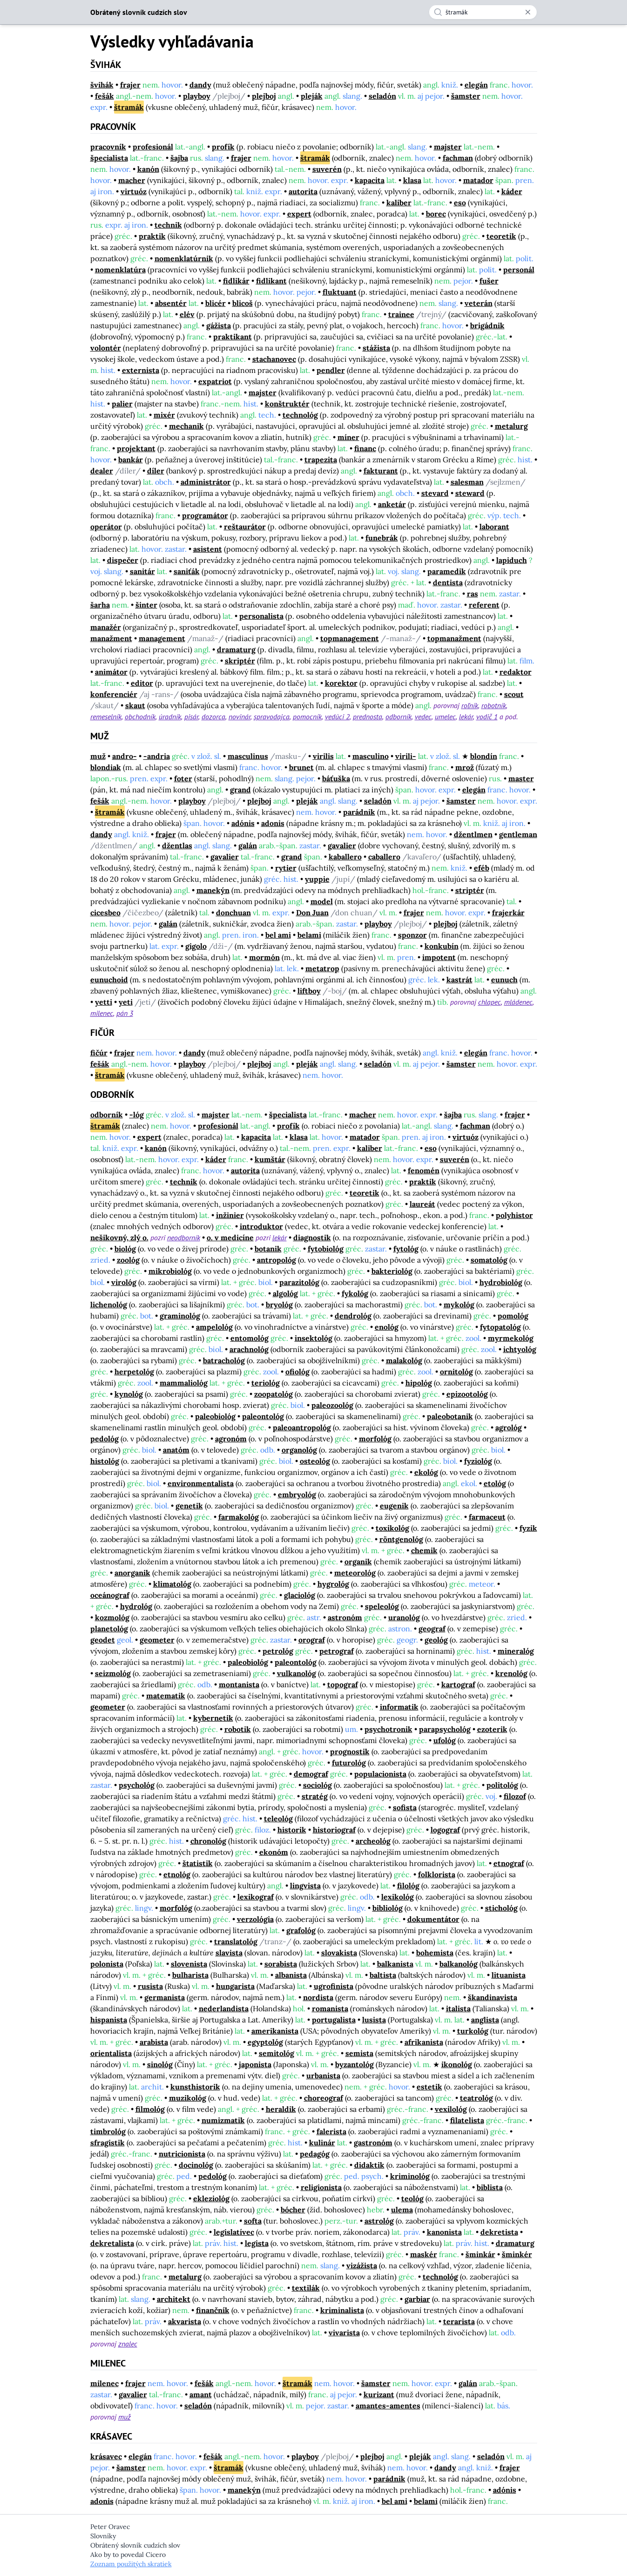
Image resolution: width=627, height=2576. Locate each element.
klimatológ (172, 1584)
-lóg (136, 1114)
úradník (170, 716)
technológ (300, 414)
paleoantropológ (302, 1427)
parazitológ (299, 1282)
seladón (382, 96)
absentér (171, 303)
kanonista (444, 2232)
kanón (148, 169)
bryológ (279, 1304)
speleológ (382, 1606)
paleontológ (263, 1416)
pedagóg (315, 2153)
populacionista (380, 1773)
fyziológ (478, 1461)
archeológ (373, 1841)
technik (168, 225)
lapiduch (511, 560)
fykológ (355, 1293)
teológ (412, 2198)
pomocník (307, 716)
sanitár (142, 571)
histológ (104, 1461)
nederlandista (224, 2008)
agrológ (508, 1427)
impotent (439, 957)
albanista (291, 1975)
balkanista (395, 1963)
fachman (458, 157)
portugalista (334, 2019)
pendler (331, 370)
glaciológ (299, 1595)
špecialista (109, 157)
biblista (490, 2187)
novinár (239, 716)
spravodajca (272, 716)
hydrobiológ (500, 1282)
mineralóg (516, 1651)
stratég (315, 1796)
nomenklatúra (120, 269)
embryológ (297, 1494)
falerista (331, 2131)
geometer (157, 1639)
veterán (478, 303)
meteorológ (355, 1572)
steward (470, 493)
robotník (493, 705)
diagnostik (312, 1237)
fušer (489, 280)
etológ (495, 1483)
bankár (130, 459)
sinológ (160, 2064)
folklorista (436, 1874)
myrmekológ (510, 1338)
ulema (402, 2209)
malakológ (404, 1360)
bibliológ (387, 1908)
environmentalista (201, 1483)
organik (358, 1561)
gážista (218, 325)
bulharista (190, 1975)
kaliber (398, 202)
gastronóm (373, 2142)
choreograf (323, 2098)
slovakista (339, 1952)
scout (514, 694)
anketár (392, 504)
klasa (412, 180)
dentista (448, 582)
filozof (515, 1796)
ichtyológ (519, 1349)
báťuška (336, 778)
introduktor (261, 1226)
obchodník (140, 716)
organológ (299, 1449)
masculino (370, 756)
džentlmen (473, 834)
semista (359, 2053)
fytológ (405, 1248)
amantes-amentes (388, 2405)
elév (187, 314)
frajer (130, 84)
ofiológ (297, 1371)
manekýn (212, 890)
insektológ (313, 1338)
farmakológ (238, 1516)
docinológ (196, 2165)
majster (448, 146)
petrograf (336, 1651)
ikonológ (456, 2064)
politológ (502, 1785)
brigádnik (487, 325)
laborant (494, 526)
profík (223, 146)
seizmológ (113, 1673)
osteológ (315, 1461)
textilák (306, 2287)
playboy (196, 96)
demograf (311, 1773)
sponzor (412, 935)
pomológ (513, 1315)
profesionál (153, 146)
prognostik (350, 1751)
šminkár (480, 2254)
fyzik (528, 1528)
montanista (239, 1684)
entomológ (249, 1338)
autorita (303, 191)
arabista (154, 2042)
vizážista (361, 2265)
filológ (408, 1885)
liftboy (309, 990)
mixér (164, 414)
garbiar (417, 2299)
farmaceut (487, 1516)
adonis (272, 823)
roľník (469, 705)
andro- (124, 756)
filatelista (467, 2120)
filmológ (150, 2109)
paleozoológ (332, 1405)
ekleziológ (211, 2198)
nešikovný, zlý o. (119, 1237)
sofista (405, 1807)
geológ (436, 1639)
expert (299, 213)
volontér (105, 347)
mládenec (518, 1002)
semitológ (276, 2053)
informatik (399, 1706)
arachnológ (249, 1349)
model (321, 901)
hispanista (108, 2019)
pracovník (108, 146)
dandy (200, 84)
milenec (101, 1013)
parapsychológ (445, 1729)
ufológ (444, 1740)
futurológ (349, 1762)
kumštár (270, 1159)
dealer (101, 470)
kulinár (322, 2142)
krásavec (106, 2456)
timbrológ (108, 2131)
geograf (431, 1628)
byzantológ (354, 2064)
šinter (146, 604)
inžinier (230, 1215)
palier (122, 403)
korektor (341, 683)
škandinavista (492, 1997)
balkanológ (458, 1963)
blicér (215, 303)
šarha (100, 604)
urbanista (323, 2075)
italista (458, 2008)
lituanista (509, 1975)
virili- (405, 756)
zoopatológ (273, 1394)
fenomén (423, 1170)
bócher (293, 2209)
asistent (207, 549)
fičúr (99, 1052)
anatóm (176, 1449)
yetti (103, 1002)
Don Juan (312, 912)
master (521, 778)
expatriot (215, 381)
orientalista (111, 2053)
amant (200, 2394)
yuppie (317, 879)
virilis (323, 756)
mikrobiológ (170, 1271)
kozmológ (112, 1617)
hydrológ (136, 1606)
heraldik (281, 2109)
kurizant (379, 2394)
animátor (111, 671)
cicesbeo (105, 912)
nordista (318, 1997)
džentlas (177, 845)
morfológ (375, 1438)
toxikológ (392, 1528)
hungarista (235, 1986)
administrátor (206, 482)
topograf (342, 1684)
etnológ (176, 1874)
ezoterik (492, 1729)
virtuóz (134, 191)
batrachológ (224, 1360)
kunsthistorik (195, 2086)
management (162, 638)
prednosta (367, 716)
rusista (150, 1986)
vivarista (344, 2332)
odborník (398, 716)
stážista (376, 347)
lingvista (305, 1885)
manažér (105, 627)
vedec (423, 716)
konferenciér (113, 694)
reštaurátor (245, 526)
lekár (466, 716)
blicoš (242, 303)
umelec (445, 716)
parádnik (359, 812)
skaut (135, 705)
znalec (127, 2343)
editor (142, 683)
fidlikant (271, 280)
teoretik (501, 236)
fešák (104, 96)
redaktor (515, 671)
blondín (483, 756)
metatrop (322, 968)
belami (309, 935)
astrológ (379, 2220)
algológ (285, 1293)
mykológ (459, 1304)
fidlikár (236, 280)
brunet (301, 767)
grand (240, 789)
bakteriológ (391, 1271)
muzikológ (187, 2098)
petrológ (278, 1651)
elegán (476, 84)
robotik (237, 1729)
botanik (268, 1248)
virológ (123, 1282)
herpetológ (134, 1371)
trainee (401, 314)
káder (511, 191)
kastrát (459, 979)
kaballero (345, 856)
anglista (485, 2019)
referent (484, 604)
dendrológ (353, 1315)
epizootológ (467, 1394)
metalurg (511, 426)
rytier (286, 867)
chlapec (489, 1002)
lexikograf (255, 1896)
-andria (156, 756)
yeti (126, 1002)
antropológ (276, 1259)
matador (478, 180)
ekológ (426, 1472)
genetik (189, 1505)
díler (155, 470)
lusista (374, 2019)
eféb (481, 867)
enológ (386, 1327)
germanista (164, 1997)
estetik (429, 2086)
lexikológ (397, 1896)
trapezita (320, 459)
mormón (264, 957)
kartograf (458, 1684)
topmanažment (454, 638)
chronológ (208, 1841)
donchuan (233, 912)
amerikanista (274, 2030)
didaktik (369, 2165)
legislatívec (234, 2232)
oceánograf (109, 1595)
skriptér (240, 660)
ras (472, 593)
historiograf (334, 1829)
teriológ (265, 1382)
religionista (321, 2187)
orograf (311, 1639)
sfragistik (107, 2142)
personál (518, 269)
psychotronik (388, 1729)
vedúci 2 (337, 716)
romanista (330, 2008)
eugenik (394, 1505)
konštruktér (287, 403)
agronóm (231, 1438)
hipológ (418, 1382)
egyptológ (265, 2042)
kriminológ (410, 2176)
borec (436, 213)
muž (98, 756)
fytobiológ (326, 1248)
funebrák (381, 537)
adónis (243, 823)
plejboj (264, 96)
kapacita (369, 180)
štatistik (197, 1863)
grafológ (301, 1930)
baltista (383, 1975)
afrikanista (424, 2042)
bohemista (434, 1952)
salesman (467, 482)
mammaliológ (184, 1382)
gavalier (342, 845)
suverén (327, 169)
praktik (152, 236)
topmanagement (349, 638)
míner (348, 437)
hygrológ (333, 1584)
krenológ (511, 1673)
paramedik (446, 571)
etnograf (508, 1863)
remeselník (105, 716)
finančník (212, 2310)
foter (183, 778)
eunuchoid (109, 979)
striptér (469, 890)
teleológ (278, 1818)
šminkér (517, 2254)
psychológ (137, 1785)
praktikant (232, 336)
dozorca (213, 716)
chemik (424, 1550)
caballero (384, 856)
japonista (255, 2064)
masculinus (248, 756)
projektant (136, 448)
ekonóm (273, 1852)
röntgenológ (401, 1539)
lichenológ (108, 1304)
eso (460, 202)
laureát (422, 1204)
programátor (205, 515)
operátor (106, 526)
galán (247, 845)
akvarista (184, 2321)
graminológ (180, 1315)
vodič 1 (487, 716)
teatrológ (476, 2098)
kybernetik (213, 1718)
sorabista (280, 1963)
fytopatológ (500, 1327)
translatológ (235, 1941)
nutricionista (182, 2153)
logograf (445, 1829)
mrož (464, 767)
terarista (459, 2321)
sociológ (317, 1785)
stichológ (501, 1908)
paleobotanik (450, 1416)
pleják (312, 96)
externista (140, 370)
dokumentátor (433, 1919)
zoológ (128, 1259)
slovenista (189, 1963)
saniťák (187, 571)
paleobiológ (215, 1416)
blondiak (105, 767)
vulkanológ (296, 1673)
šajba (179, 157)
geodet (102, 1639)
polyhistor (514, 1215)
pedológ (104, 1438)
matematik (165, 1695)
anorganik (132, 1572)
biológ (125, 1248)
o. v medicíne (230, 1237)
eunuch (504, 979)
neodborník (183, 1237)
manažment (111, 638)
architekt (173, 2299)
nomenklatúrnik (184, 258)
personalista (261, 616)
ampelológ (214, 1327)
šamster (465, 96)
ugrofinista (333, 1986)
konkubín (441, 946)
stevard (435, 493)
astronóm (345, 1617)
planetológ (109, 1628)
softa (253, 2220)
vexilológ (451, 2109)
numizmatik (223, 2120)
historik (291, 1829)
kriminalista (342, 2310)
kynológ (129, 1394)
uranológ (404, 1617)
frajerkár (508, 912)
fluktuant (340, 292)
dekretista (499, 2232)
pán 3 (124, 1013)
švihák (102, 84)
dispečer (122, 560)
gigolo (196, 946)
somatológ (489, 1259)
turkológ (472, 2030)
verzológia (255, 1919)
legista (257, 2243)
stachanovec (274, 359)
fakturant (381, 470)
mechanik (186, 426)
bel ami (278, 935)
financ (365, 448)
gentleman (518, 834)
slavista (229, 1952)
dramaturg (236, 649)
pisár (191, 716)
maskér (423, 2254)
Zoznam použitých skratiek (131, 2564)
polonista (106, 1963)
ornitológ (456, 1371)
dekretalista (112, 2243)
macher (131, 180)
